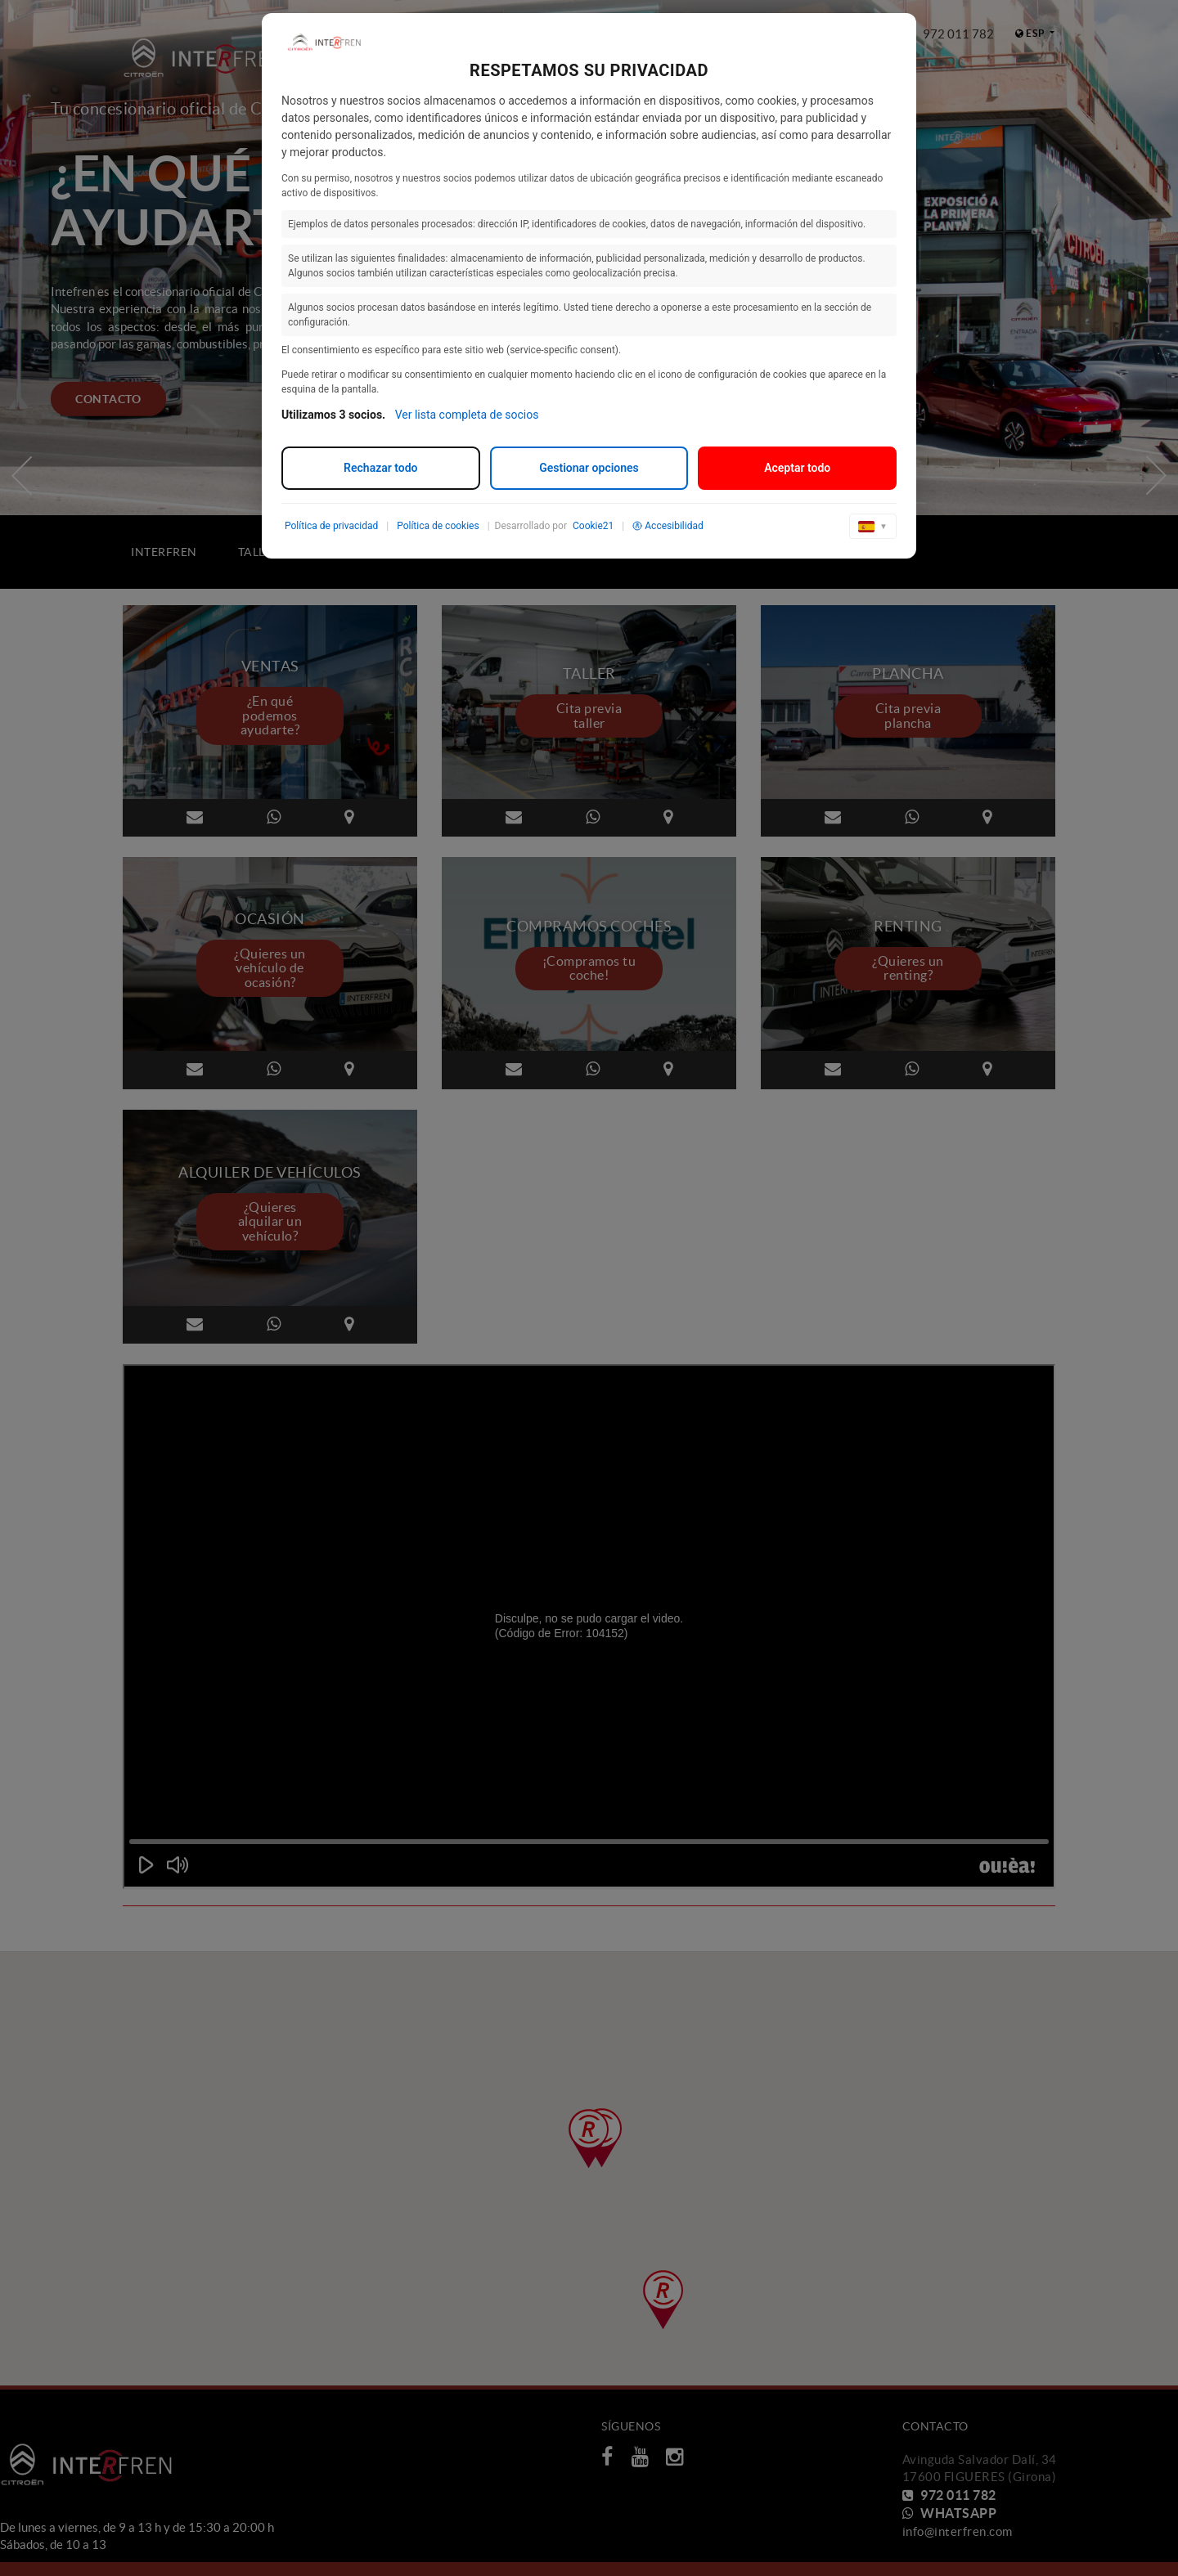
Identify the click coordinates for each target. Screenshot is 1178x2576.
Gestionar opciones (589, 467)
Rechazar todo (380, 467)
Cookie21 (593, 526)
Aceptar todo (797, 467)
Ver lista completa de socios (467, 414)
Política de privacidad (331, 526)
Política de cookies (438, 526)
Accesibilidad (667, 526)
